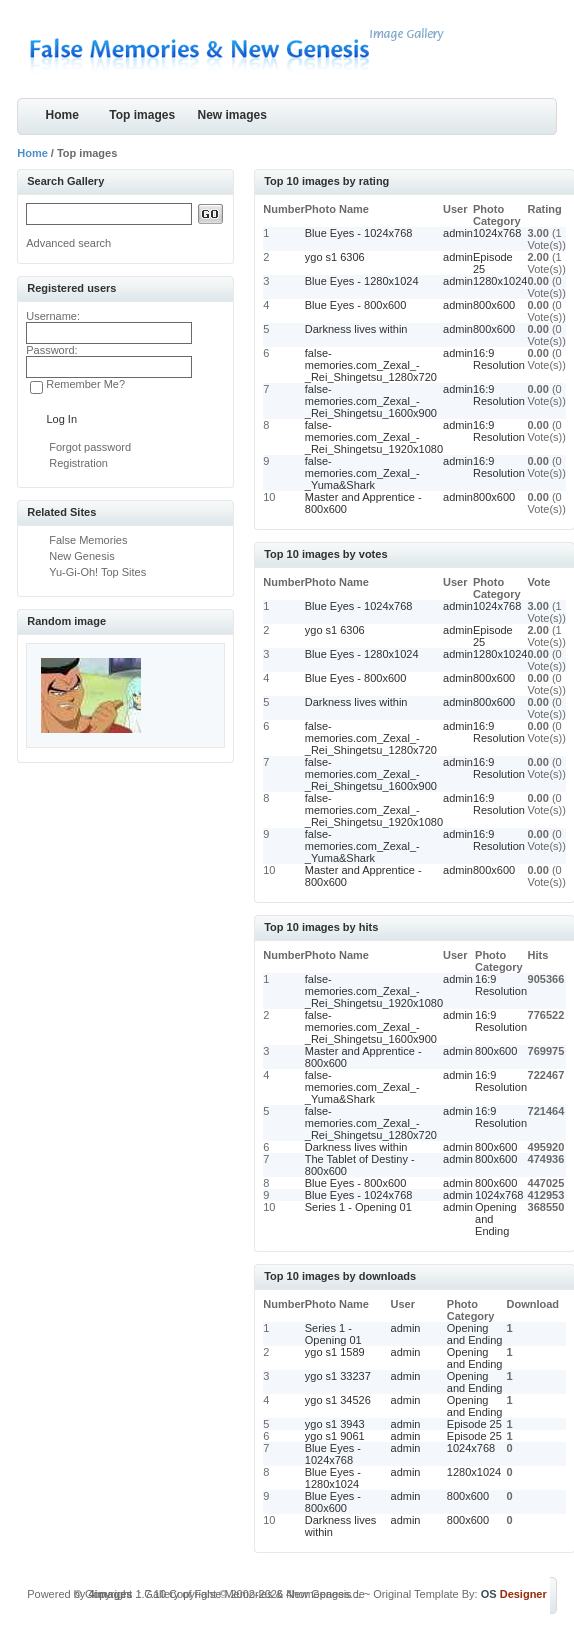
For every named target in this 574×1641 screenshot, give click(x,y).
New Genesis (81, 556)
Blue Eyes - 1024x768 (359, 233)
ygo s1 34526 (338, 1400)
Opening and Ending (475, 1334)
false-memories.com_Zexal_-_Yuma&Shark (362, 473)
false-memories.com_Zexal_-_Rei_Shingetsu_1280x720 (371, 365)
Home (62, 115)
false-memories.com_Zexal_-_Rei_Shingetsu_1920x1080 (374, 437)
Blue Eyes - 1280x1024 (362, 281)
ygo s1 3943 (335, 1424)
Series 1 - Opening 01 (358, 1207)
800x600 (494, 305)
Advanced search (68, 243)
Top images (142, 115)
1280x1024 (500, 281)
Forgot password (90, 447)
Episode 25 (474, 1424)
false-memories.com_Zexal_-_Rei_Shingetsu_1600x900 (371, 401)
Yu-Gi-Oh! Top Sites (97, 572)
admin (458, 233)
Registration (78, 463)
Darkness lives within (356, 329)
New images (232, 115)
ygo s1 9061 (335, 1436)
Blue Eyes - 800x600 (356, 305)
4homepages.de (325, 1594)
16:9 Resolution (499, 359)
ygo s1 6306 (335, 257)
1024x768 (497, 233)
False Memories (88, 540)
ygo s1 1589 (335, 1352)
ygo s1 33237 (338, 1376)
